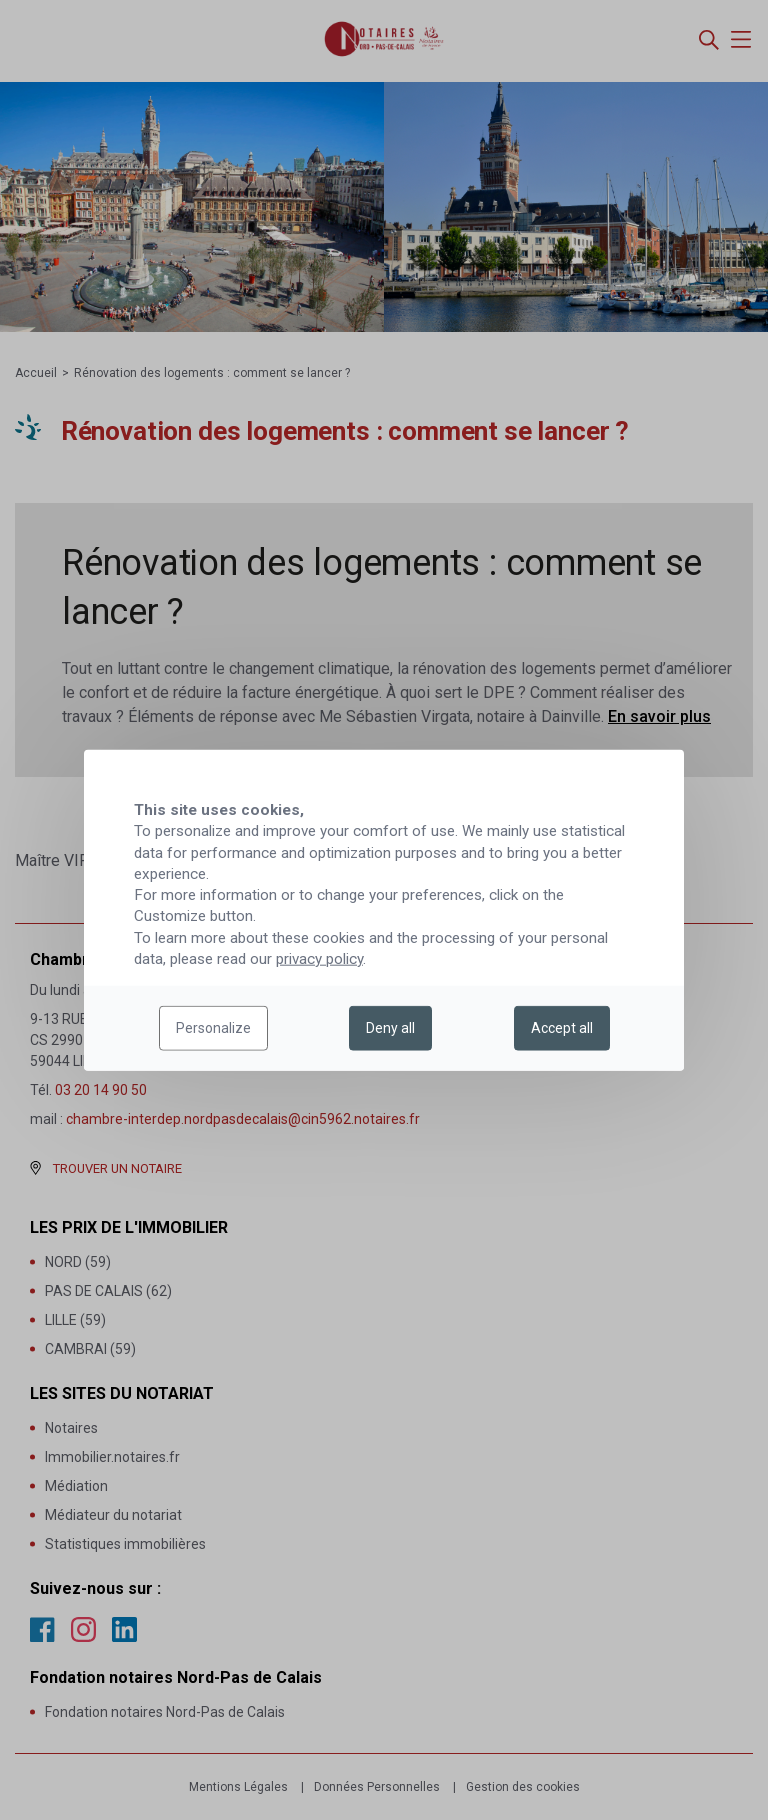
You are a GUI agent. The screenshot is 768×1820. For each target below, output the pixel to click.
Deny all (390, 1028)
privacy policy (319, 959)
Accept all (562, 1028)
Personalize (213, 1028)
